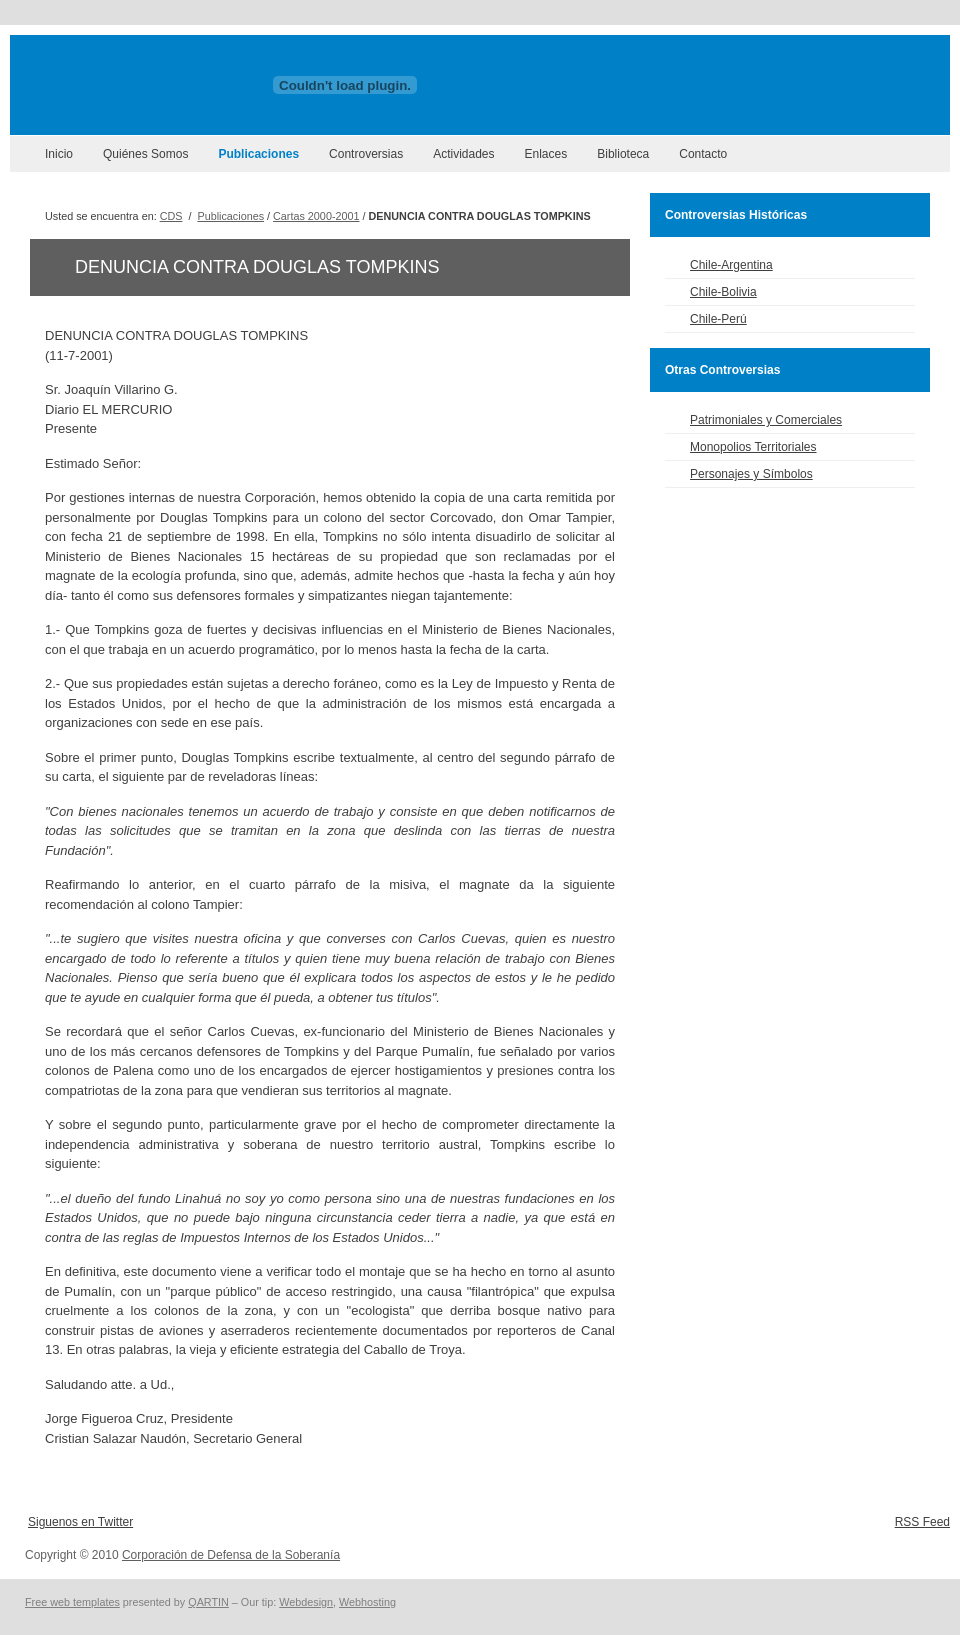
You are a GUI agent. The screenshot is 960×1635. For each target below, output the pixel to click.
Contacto (703, 154)
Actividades (463, 154)
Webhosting (367, 1602)
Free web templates (72, 1602)
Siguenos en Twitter (80, 1522)
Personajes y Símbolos (751, 474)
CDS (171, 216)
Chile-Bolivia (723, 292)
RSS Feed (922, 1522)
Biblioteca (623, 154)
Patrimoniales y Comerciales (766, 420)
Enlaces (546, 154)
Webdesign (306, 1602)
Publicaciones (258, 154)
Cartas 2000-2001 (316, 216)
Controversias (366, 154)
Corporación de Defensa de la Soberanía (231, 1555)
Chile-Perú (718, 319)
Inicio (59, 154)
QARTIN (208, 1602)
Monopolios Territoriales (753, 447)
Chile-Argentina (731, 265)
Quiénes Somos (145, 154)
